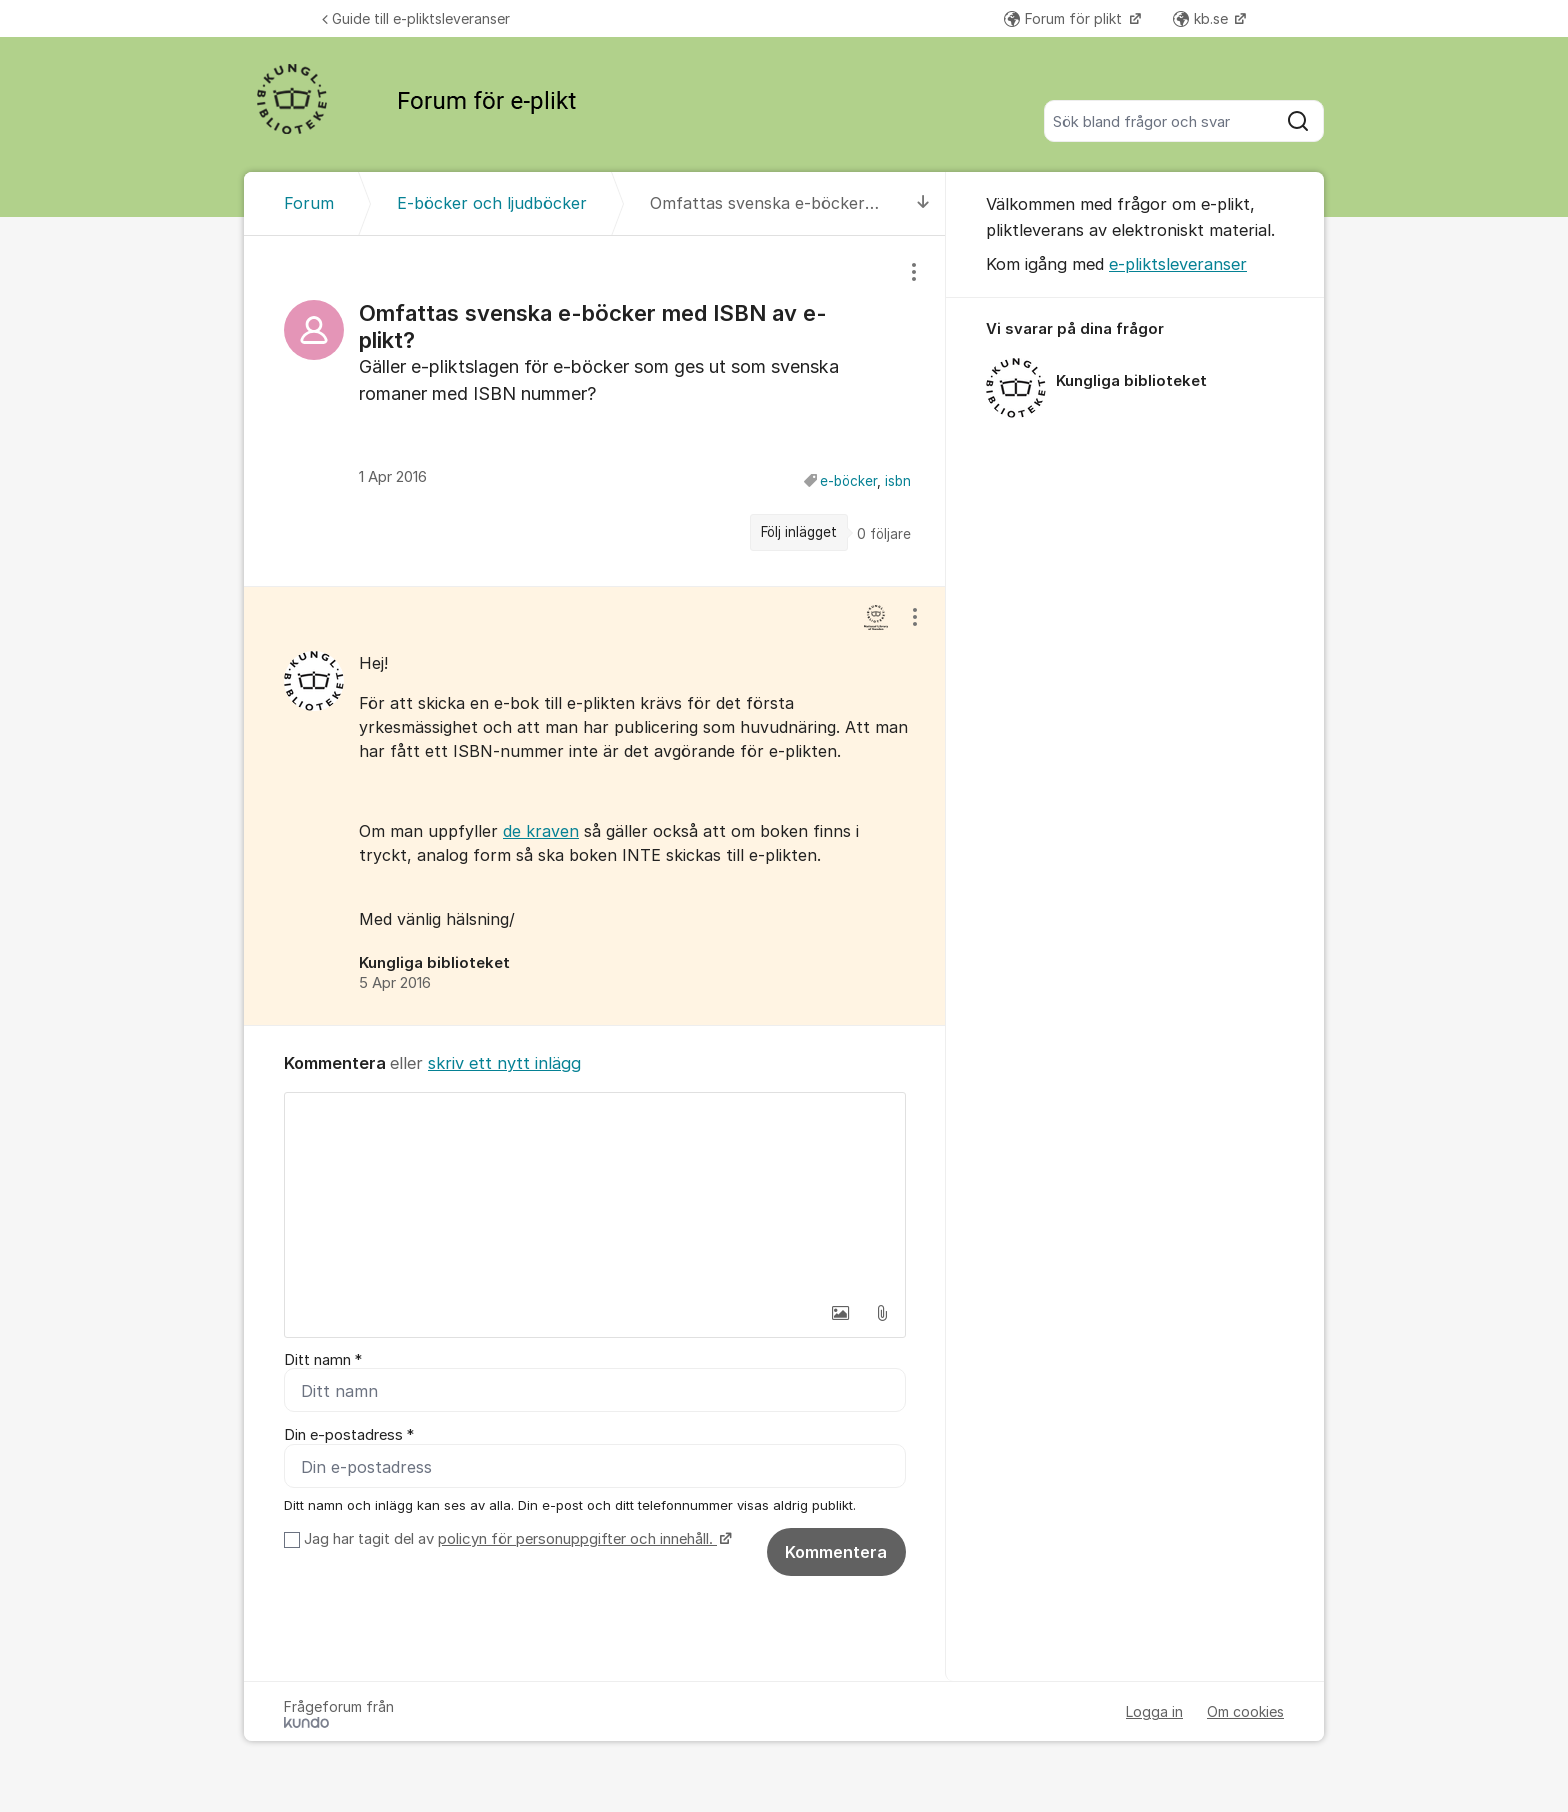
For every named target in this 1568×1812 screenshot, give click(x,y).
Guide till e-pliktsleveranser (416, 18)
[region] (595, 411)
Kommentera (836, 1553)
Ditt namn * (323, 1360)
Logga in (1154, 1712)
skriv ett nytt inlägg (504, 1063)
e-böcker (848, 481)
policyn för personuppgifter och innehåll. (577, 1540)
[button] (840, 1313)
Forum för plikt (1065, 18)
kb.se (1202, 18)
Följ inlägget (799, 532)
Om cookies (1245, 1712)
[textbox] (595, 1193)
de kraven (541, 831)
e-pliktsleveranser (1178, 264)
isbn (898, 481)
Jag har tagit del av (515, 1540)
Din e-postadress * (349, 1436)
